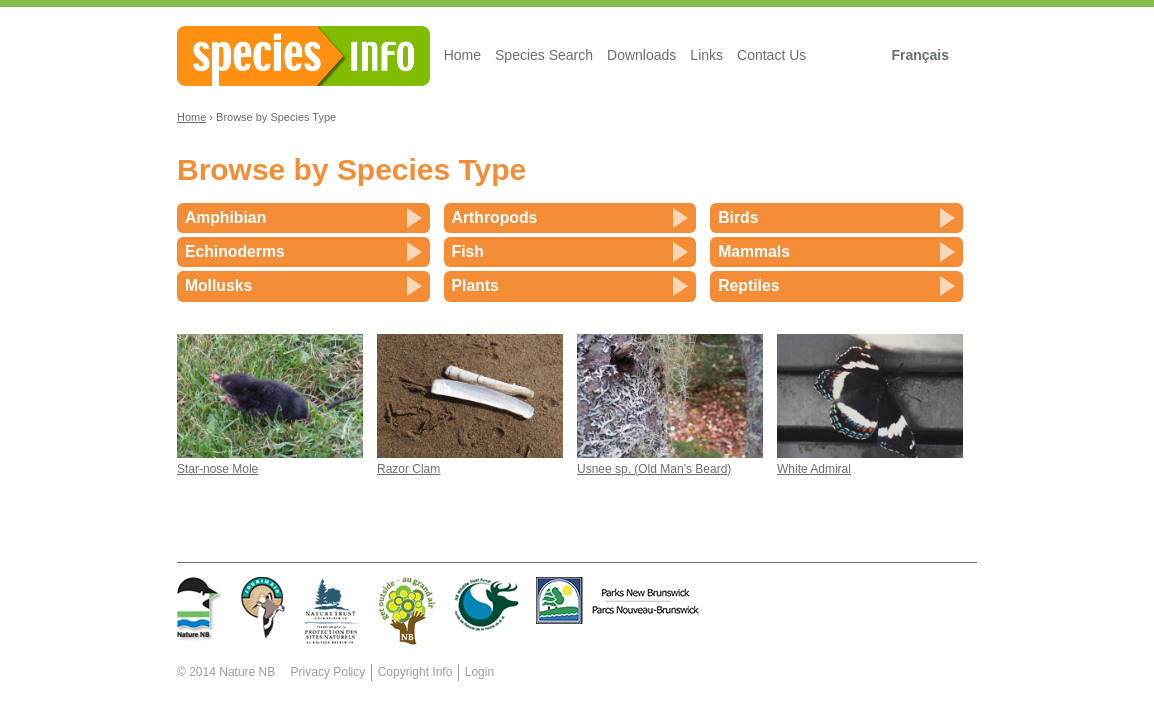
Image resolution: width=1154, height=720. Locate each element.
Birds (738, 217)
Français (920, 55)
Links (706, 55)
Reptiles (748, 285)
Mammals (754, 251)
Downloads (641, 55)
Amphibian (225, 217)
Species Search (544, 55)
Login (479, 672)
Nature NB (247, 672)
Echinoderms (235, 251)
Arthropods (495, 217)
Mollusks (218, 285)
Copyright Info (415, 672)
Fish (468, 251)
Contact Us (771, 55)
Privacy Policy (328, 672)
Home (462, 55)
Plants (475, 285)
